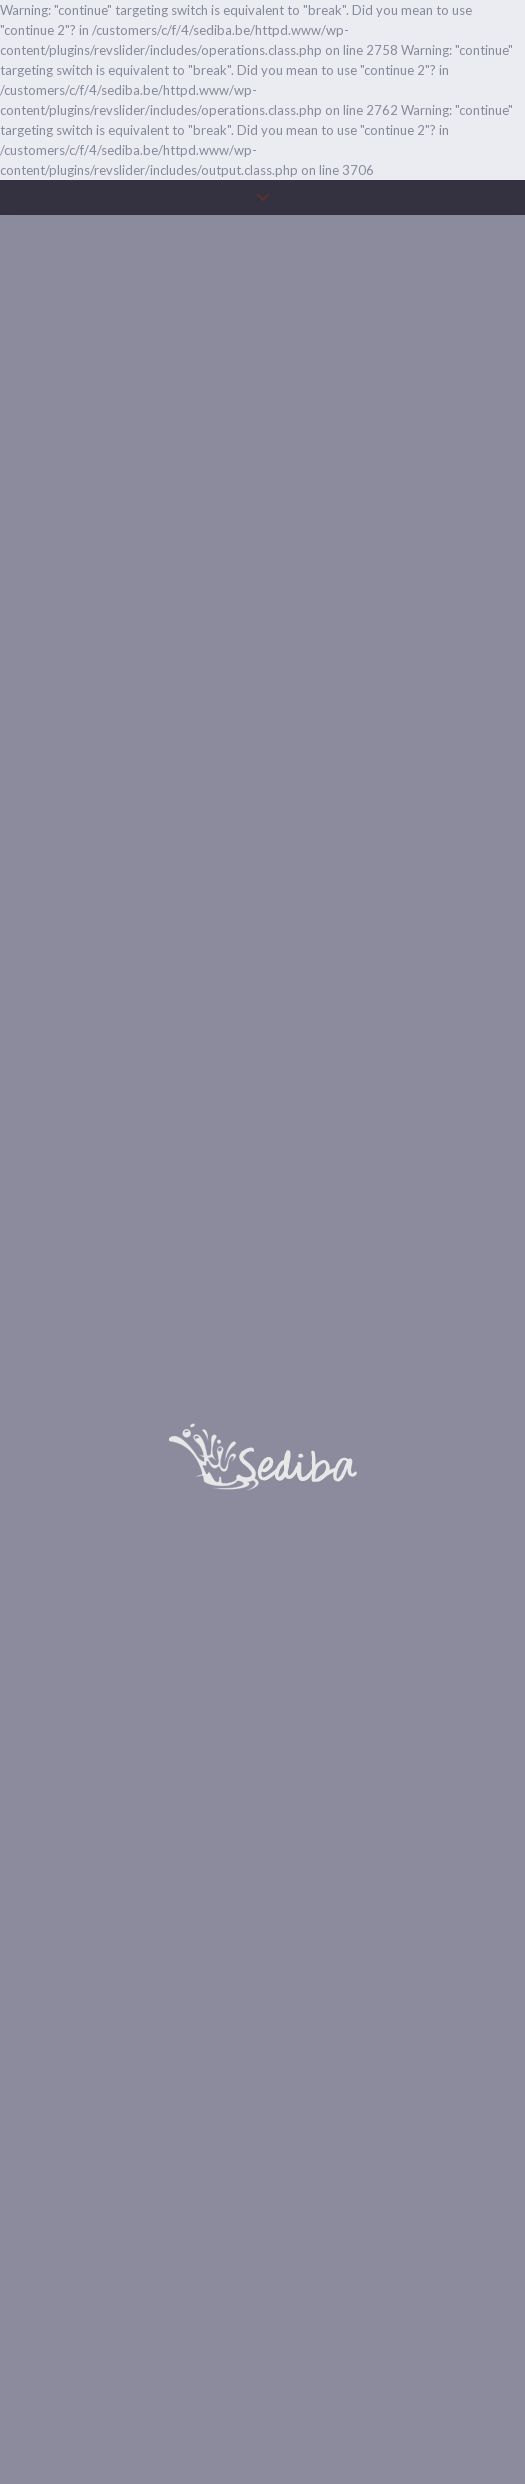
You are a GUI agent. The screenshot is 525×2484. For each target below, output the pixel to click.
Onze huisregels (263, 2414)
